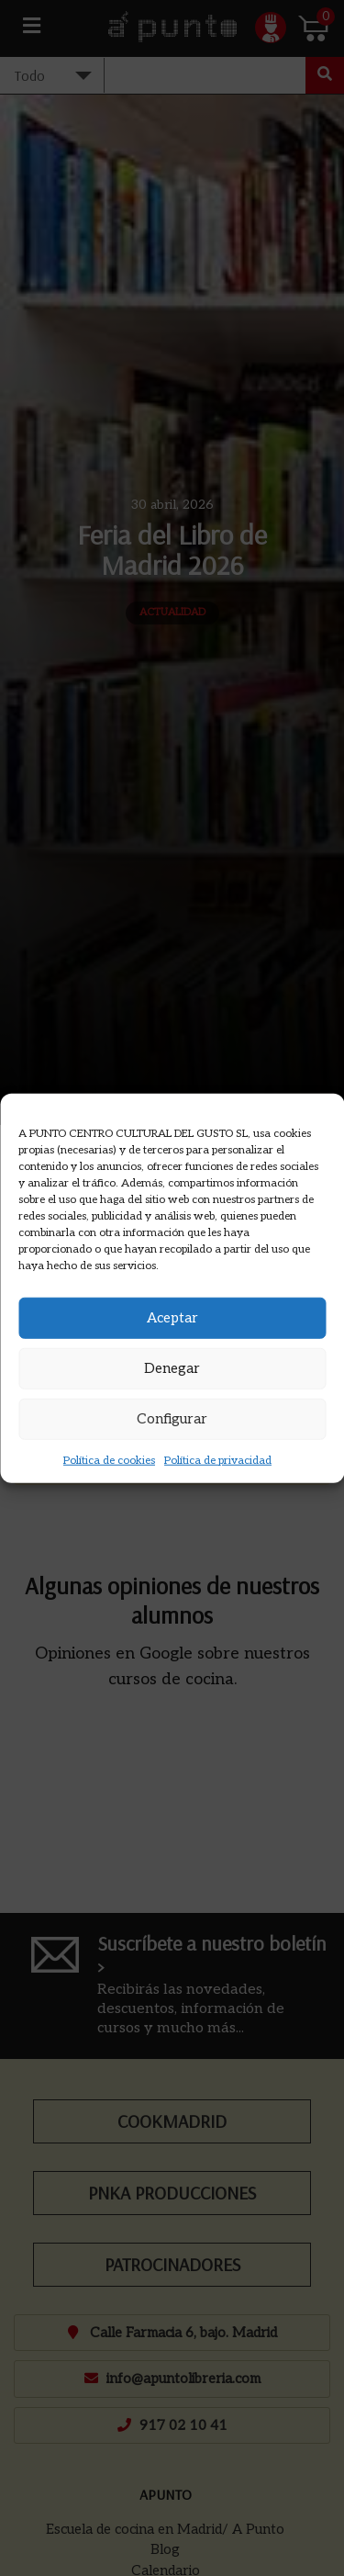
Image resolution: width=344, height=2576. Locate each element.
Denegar (172, 1368)
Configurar (172, 1419)
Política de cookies (109, 1460)
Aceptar (172, 1318)
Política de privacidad (218, 1460)
